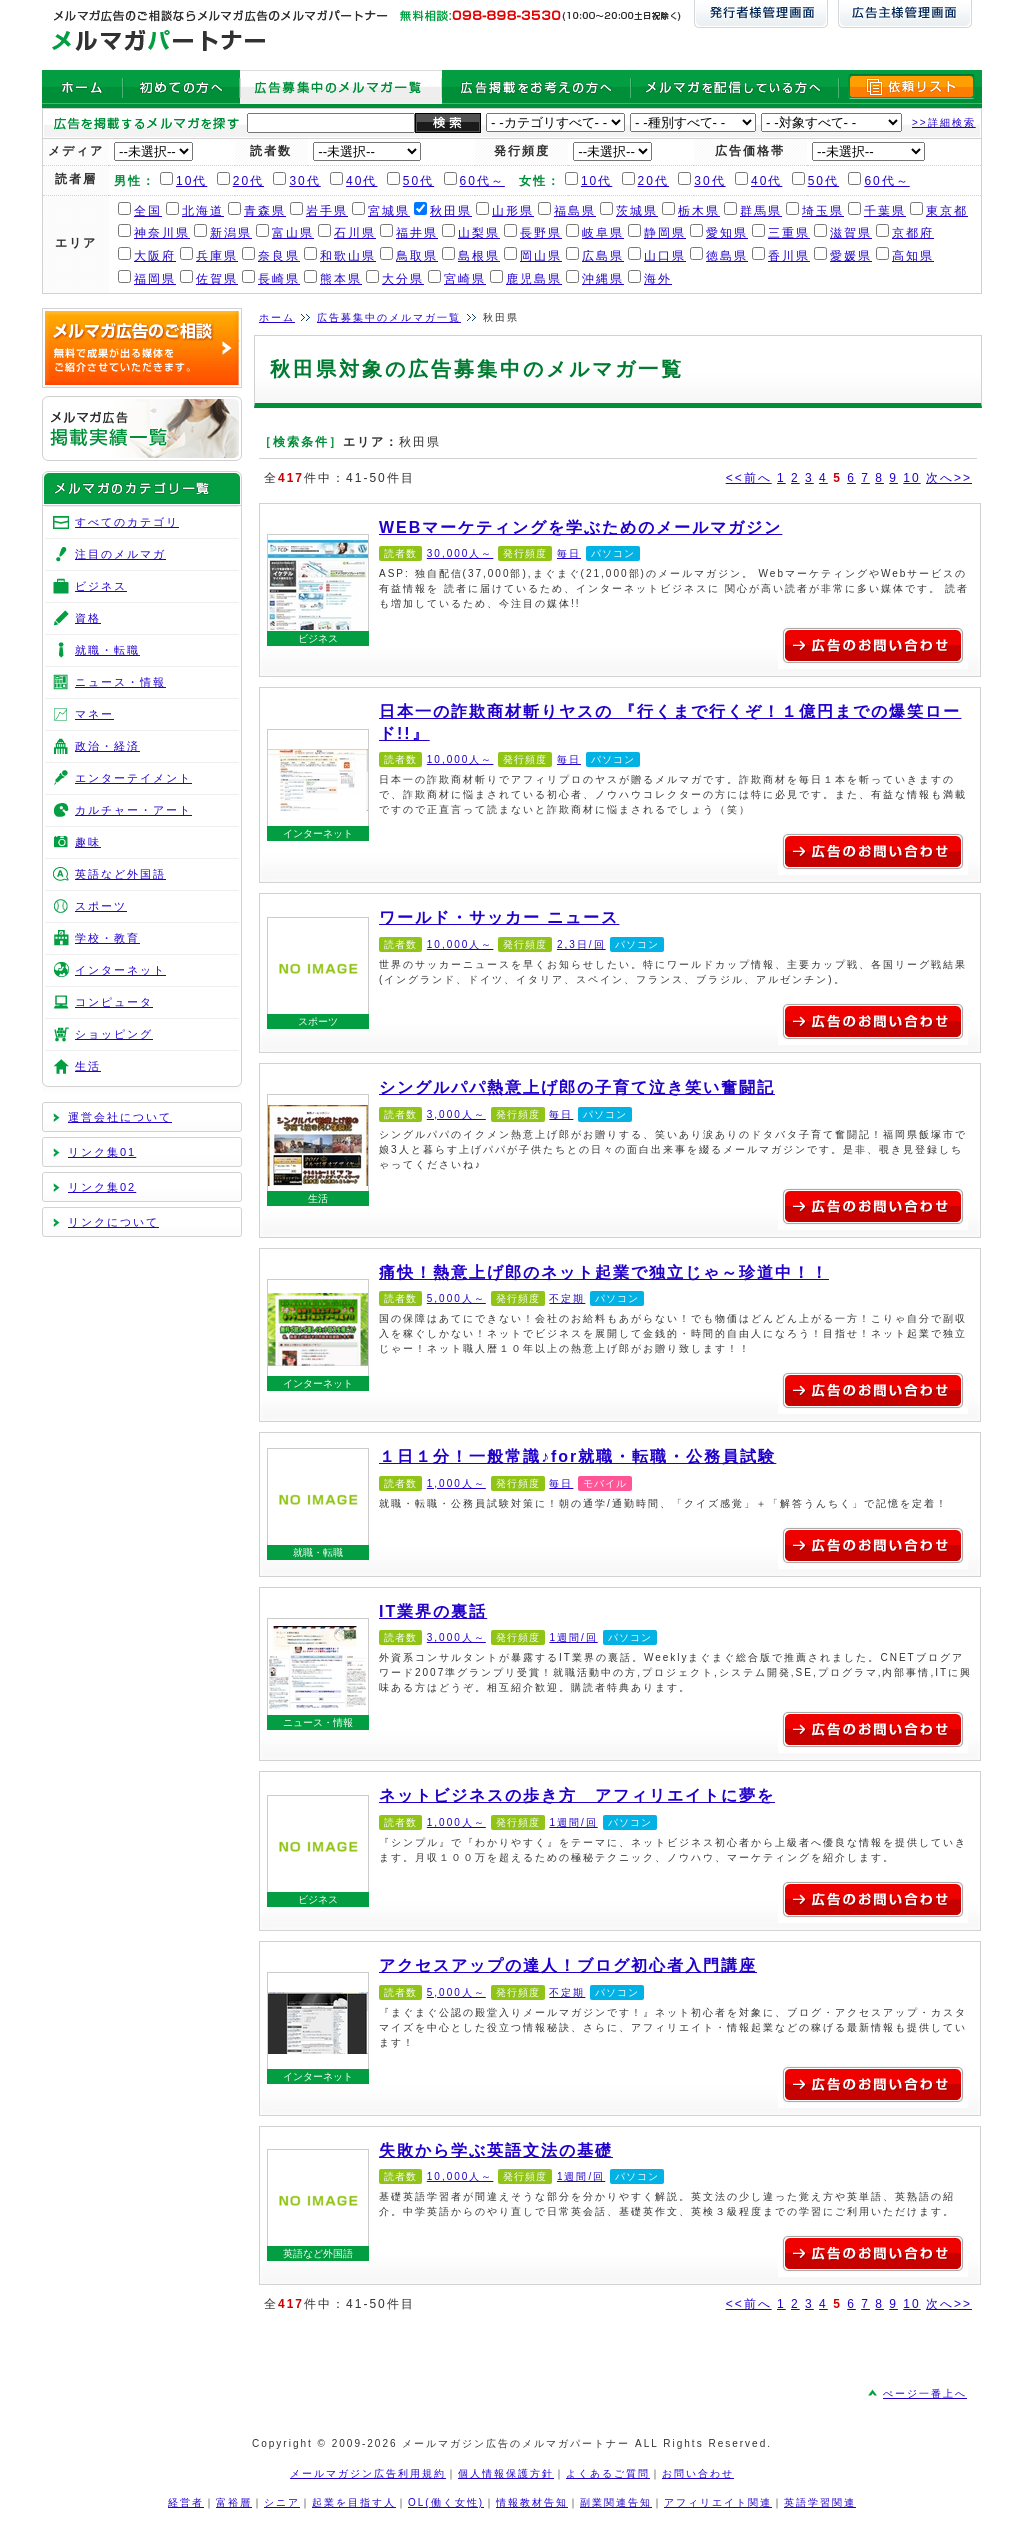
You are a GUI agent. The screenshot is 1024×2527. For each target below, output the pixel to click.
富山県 (293, 233)
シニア (282, 2502)
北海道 (203, 211)
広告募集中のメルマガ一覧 (389, 317)
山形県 (513, 211)
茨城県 (637, 211)
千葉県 (885, 211)
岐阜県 (603, 233)
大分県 (403, 279)
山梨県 (479, 233)
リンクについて (113, 1222)
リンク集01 (102, 1152)
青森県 (265, 211)
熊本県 (341, 279)
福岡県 (155, 279)
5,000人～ (456, 1298)
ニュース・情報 (318, 1722)
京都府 (913, 233)
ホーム (277, 317)
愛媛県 (851, 256)
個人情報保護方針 (506, 2473)
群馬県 (761, 211)
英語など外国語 (318, 2253)
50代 (418, 181)
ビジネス (318, 638)
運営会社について (120, 1117)
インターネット (318, 833)
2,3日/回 (581, 944)
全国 (148, 211)
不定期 (567, 1298)
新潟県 (231, 233)
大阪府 (155, 256)
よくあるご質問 (608, 2473)
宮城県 (389, 211)
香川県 (789, 256)
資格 (88, 618)
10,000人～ (460, 759)
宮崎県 (465, 279)
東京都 (947, 211)
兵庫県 (217, 256)
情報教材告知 (532, 2502)
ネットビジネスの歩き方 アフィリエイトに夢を (318, 1846)
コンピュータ (114, 1002)
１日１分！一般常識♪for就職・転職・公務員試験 (318, 1499)
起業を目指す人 (354, 2502)
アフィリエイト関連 (718, 2502)
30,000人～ (460, 553)
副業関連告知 (616, 2502)
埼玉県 (823, 211)
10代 (191, 181)
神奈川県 (162, 233)
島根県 (479, 256)
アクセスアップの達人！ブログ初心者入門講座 (318, 2023)
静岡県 (665, 233)
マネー (94, 714)
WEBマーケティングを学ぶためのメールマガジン (318, 585)
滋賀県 (851, 233)
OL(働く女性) (446, 2502)
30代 (304, 181)
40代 (361, 181)
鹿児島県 (534, 279)
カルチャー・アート (133, 810)
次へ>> (949, 478)
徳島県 (727, 256)
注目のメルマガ (120, 554)
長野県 (541, 233)
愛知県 (727, 233)
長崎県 (279, 279)
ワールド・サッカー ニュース (318, 968)
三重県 (789, 233)
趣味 (88, 842)
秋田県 (451, 211)
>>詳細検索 (944, 122)
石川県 (355, 233)
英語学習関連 (820, 2502)
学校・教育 (107, 938)
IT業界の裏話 (318, 1669)
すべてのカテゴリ (127, 522)
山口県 (665, 256)
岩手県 (327, 211)
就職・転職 (318, 1552)
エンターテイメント (133, 778)
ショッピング (114, 1034)
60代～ (482, 181)
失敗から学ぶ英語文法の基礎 (318, 2200)
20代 (248, 181)
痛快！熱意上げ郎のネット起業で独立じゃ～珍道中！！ (318, 1330)
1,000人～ (456, 1483)
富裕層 (234, 2502)
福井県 (417, 233)
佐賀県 (217, 279)
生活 (318, 1198)
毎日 (569, 553)
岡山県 (541, 256)
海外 (658, 279)
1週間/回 (573, 1637)
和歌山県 (348, 256)
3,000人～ (456, 1114)
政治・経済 (107, 746)
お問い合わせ (698, 2473)
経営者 (186, 2502)
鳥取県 (417, 256)
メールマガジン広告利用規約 (368, 2473)
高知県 (913, 256)
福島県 (575, 211)
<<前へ (749, 478)
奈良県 (279, 256)
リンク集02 (102, 1187)
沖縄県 (603, 279)
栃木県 (699, 211)
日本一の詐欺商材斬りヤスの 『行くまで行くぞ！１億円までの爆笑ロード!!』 (318, 780)
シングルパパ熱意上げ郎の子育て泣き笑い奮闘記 (318, 1145)
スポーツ (318, 1021)
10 (911, 478)
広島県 (603, 256)
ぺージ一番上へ (925, 2393)
